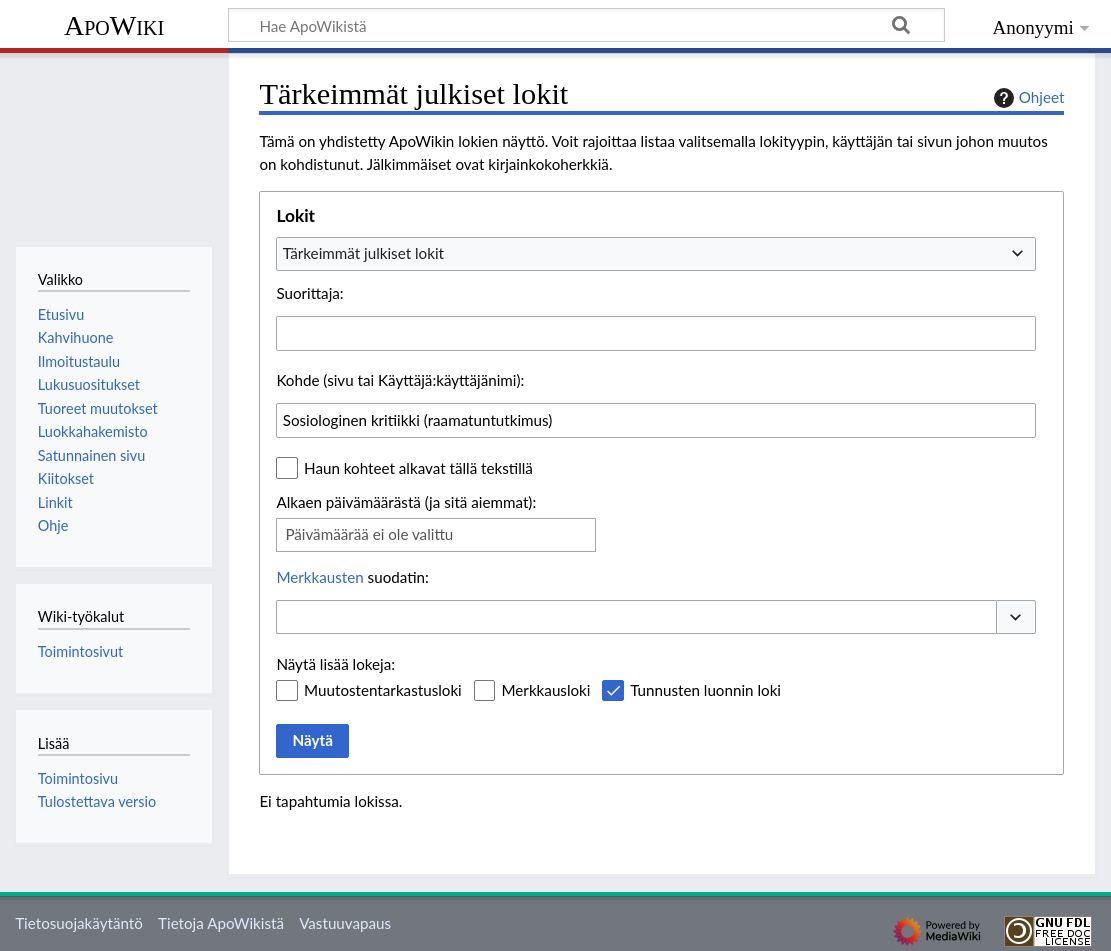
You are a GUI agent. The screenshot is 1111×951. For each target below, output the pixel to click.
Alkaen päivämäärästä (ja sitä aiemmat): (406, 502)
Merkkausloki (545, 690)
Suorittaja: (309, 293)
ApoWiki (114, 25)
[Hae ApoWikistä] (586, 25)
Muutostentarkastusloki (383, 690)
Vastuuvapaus (345, 923)
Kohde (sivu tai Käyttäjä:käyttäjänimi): (400, 380)
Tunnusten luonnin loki (705, 690)
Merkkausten (319, 577)
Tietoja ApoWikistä (221, 923)
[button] (1016, 617)
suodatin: (352, 577)
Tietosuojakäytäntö (79, 923)
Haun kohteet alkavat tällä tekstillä (418, 468)
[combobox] (656, 254)
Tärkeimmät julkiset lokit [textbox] (363, 253)
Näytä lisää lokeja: (335, 664)
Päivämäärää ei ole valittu (369, 534)
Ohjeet (1027, 98)
